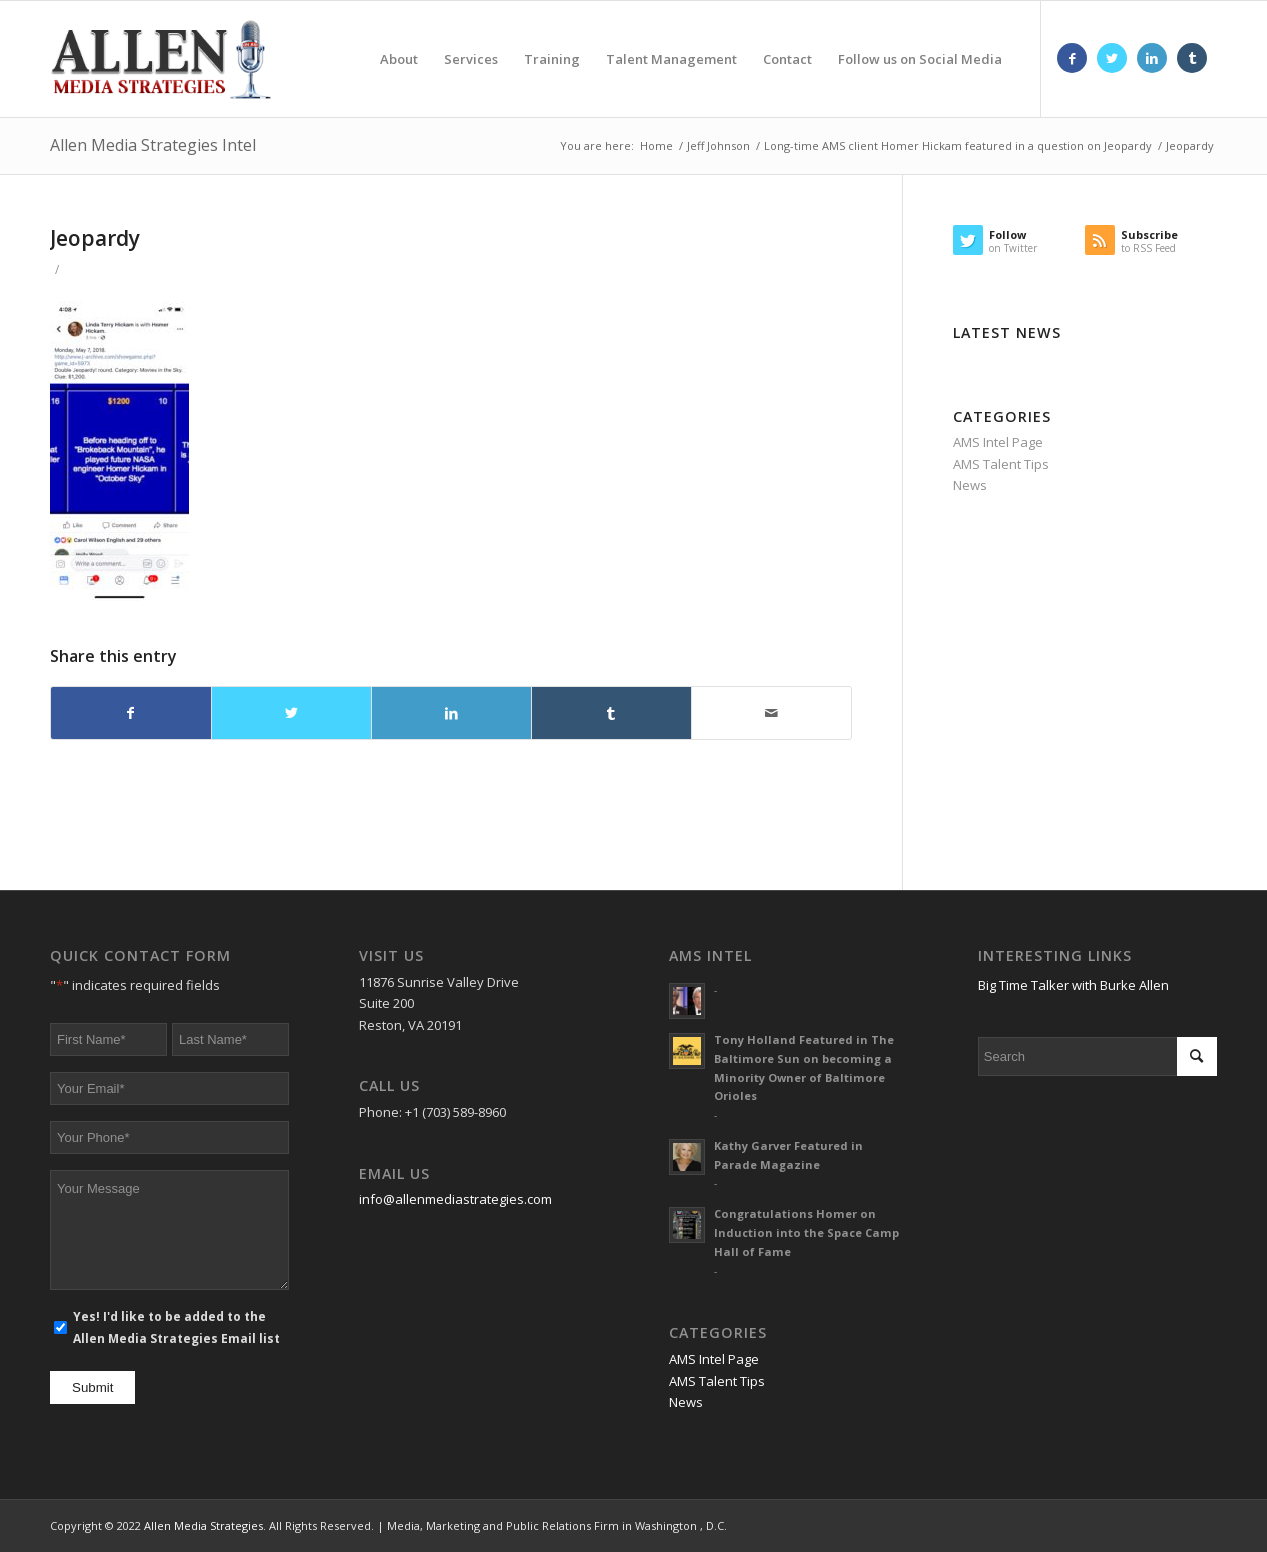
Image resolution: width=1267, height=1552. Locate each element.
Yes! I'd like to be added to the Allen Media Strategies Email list (176, 1327)
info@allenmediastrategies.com (455, 1199)
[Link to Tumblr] (1192, 58)
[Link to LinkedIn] (1152, 58)
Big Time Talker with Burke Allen (1073, 985)
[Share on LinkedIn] (451, 713)
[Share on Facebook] (131, 713)
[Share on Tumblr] (611, 713)
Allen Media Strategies (203, 1525)
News (970, 485)
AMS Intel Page (998, 442)
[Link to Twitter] (1112, 58)
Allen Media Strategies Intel (153, 145)
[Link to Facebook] (1072, 58)
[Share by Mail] (771, 713)
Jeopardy (95, 238)
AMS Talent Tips (1001, 464)
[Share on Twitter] (291, 713)
